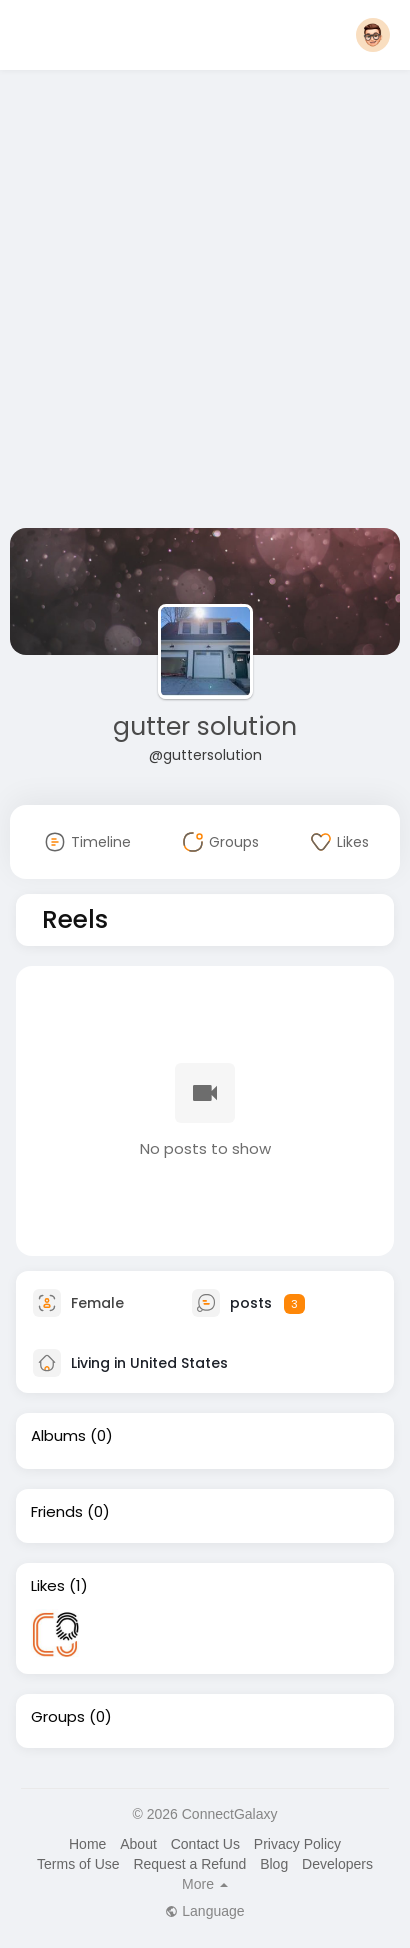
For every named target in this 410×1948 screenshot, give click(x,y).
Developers (337, 1864)
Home (87, 1844)
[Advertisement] (205, 303)
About (138, 1844)
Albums (58, 1436)
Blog (274, 1864)
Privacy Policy (297, 1844)
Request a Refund (189, 1864)
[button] (373, 35)
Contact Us (205, 1844)
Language (204, 1911)
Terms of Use (78, 1864)
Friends (57, 1512)
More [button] (205, 1884)
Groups (58, 1717)
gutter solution (205, 726)
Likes (48, 1586)
